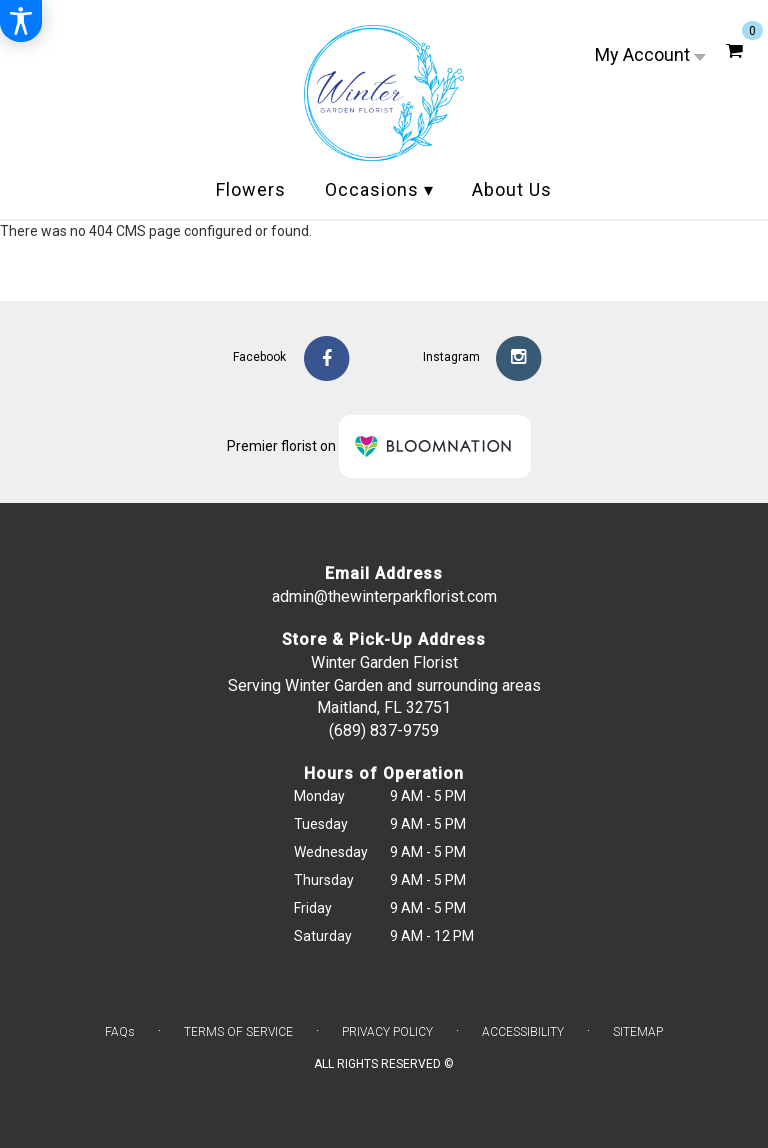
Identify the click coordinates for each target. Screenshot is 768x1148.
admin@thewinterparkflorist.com (384, 596)
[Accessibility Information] (21, 21)
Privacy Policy (387, 1032)
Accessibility (523, 1032)
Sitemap (638, 1032)
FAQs (120, 1032)
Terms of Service (238, 1032)
